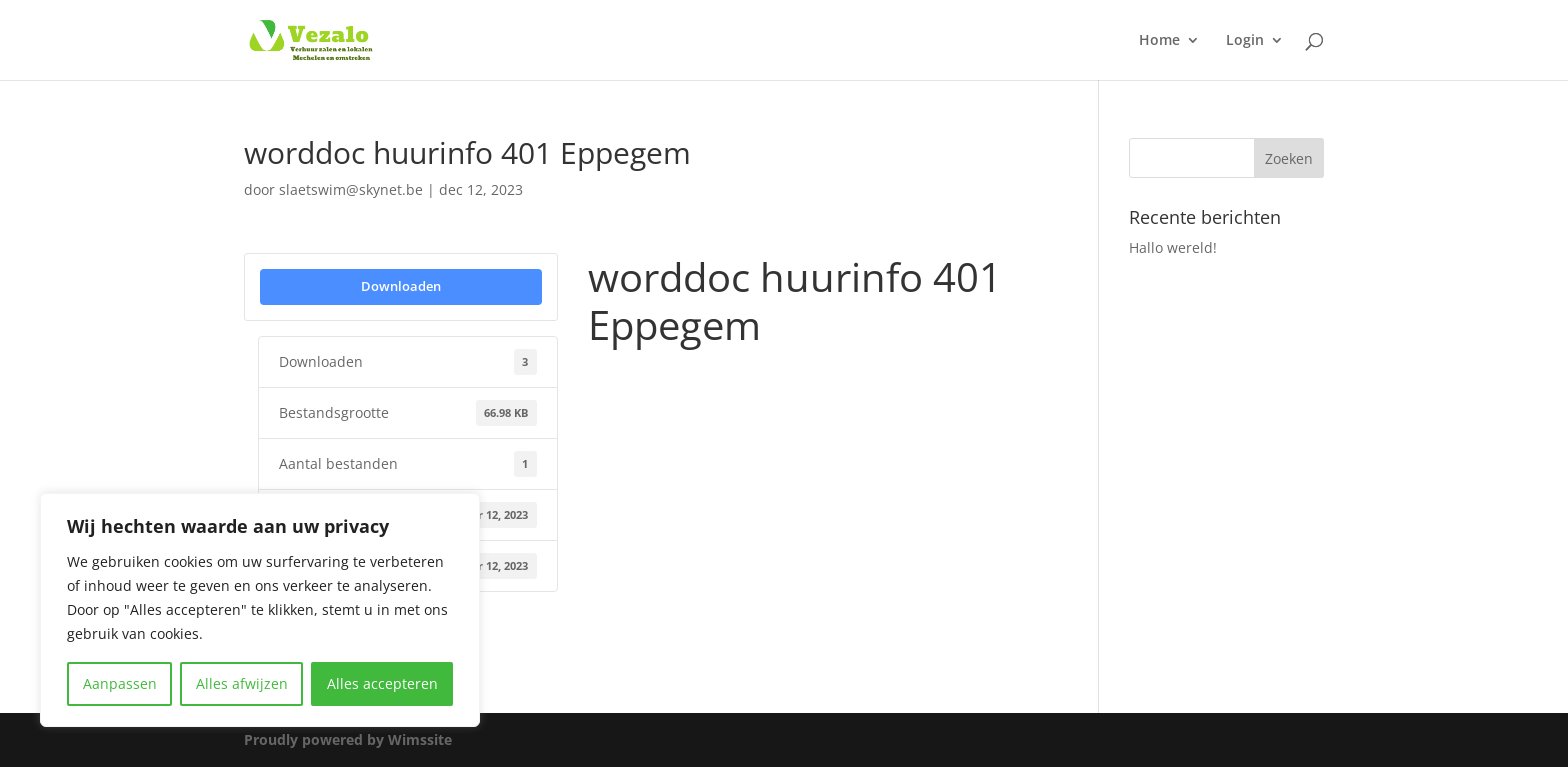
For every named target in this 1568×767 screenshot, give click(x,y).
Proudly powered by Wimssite (348, 739)
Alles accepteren (382, 683)
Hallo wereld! (1173, 247)
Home (1159, 41)
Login (1245, 41)
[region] (260, 610)
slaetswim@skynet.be (351, 189)
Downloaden (401, 286)
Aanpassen (120, 683)
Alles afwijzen (242, 683)
